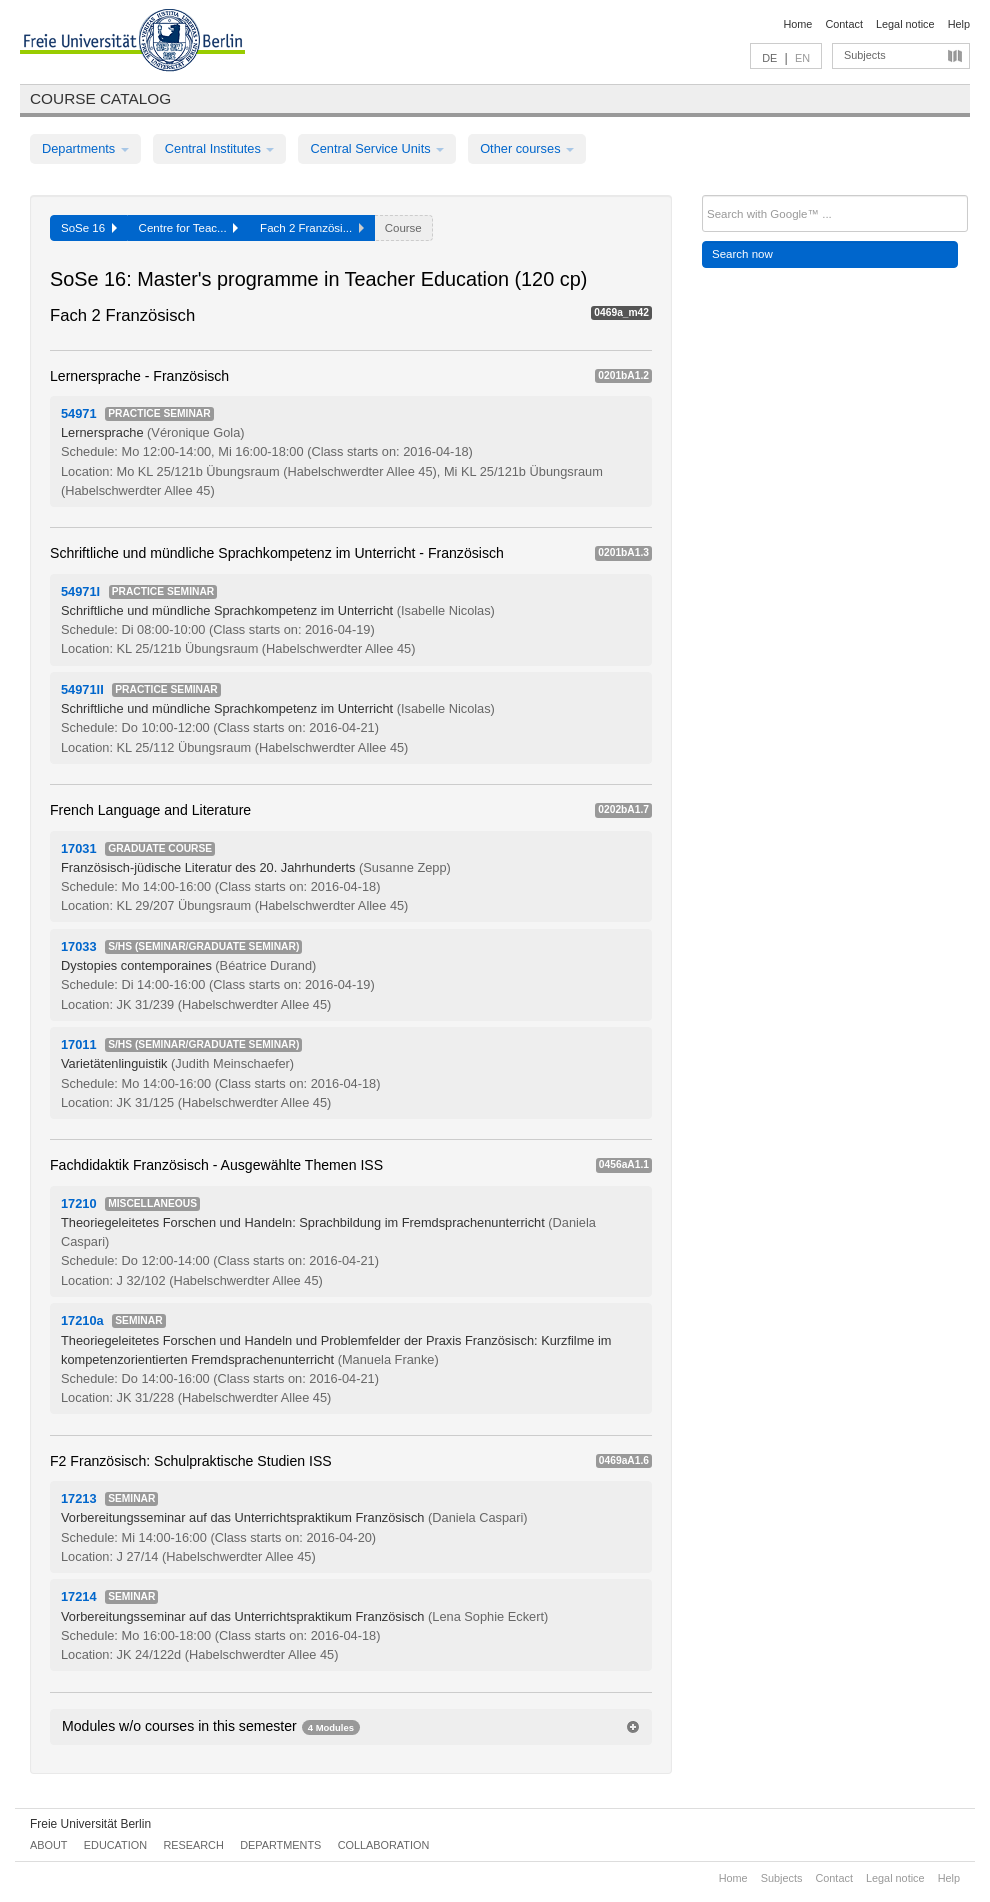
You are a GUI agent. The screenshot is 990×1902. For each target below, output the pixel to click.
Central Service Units (377, 148)
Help (959, 24)
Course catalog (100, 98)
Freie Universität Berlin (90, 1824)
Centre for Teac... (189, 228)
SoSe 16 (89, 228)
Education (115, 1845)
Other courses (527, 148)
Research (193, 1845)
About (48, 1845)
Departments (85, 148)
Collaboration (384, 1845)
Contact (843, 24)
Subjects (865, 55)
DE (769, 58)
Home (797, 24)
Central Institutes (220, 148)
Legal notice (905, 24)
